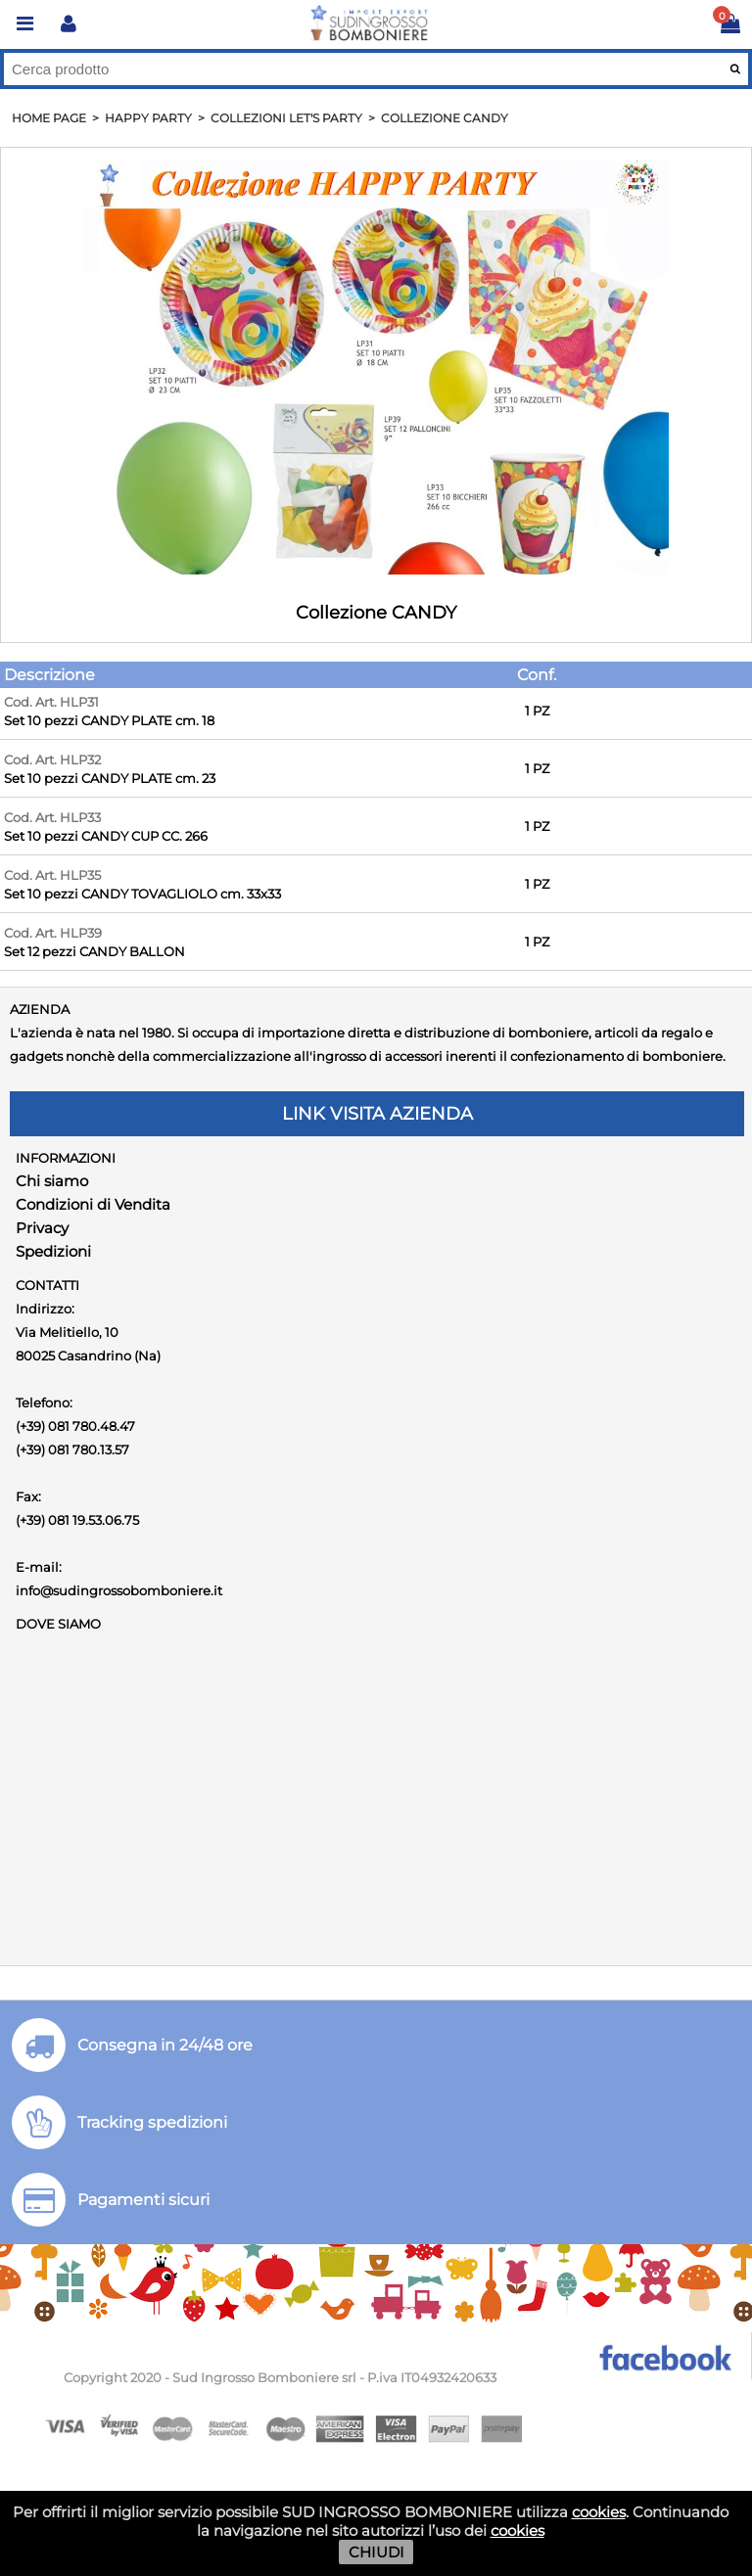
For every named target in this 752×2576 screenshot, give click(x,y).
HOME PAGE (49, 118)
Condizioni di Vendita (93, 1204)
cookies (599, 2512)
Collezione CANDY (444, 118)
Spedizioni (53, 1251)
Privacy (42, 1228)
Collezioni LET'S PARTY (286, 118)
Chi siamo (52, 1181)
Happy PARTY (148, 118)
